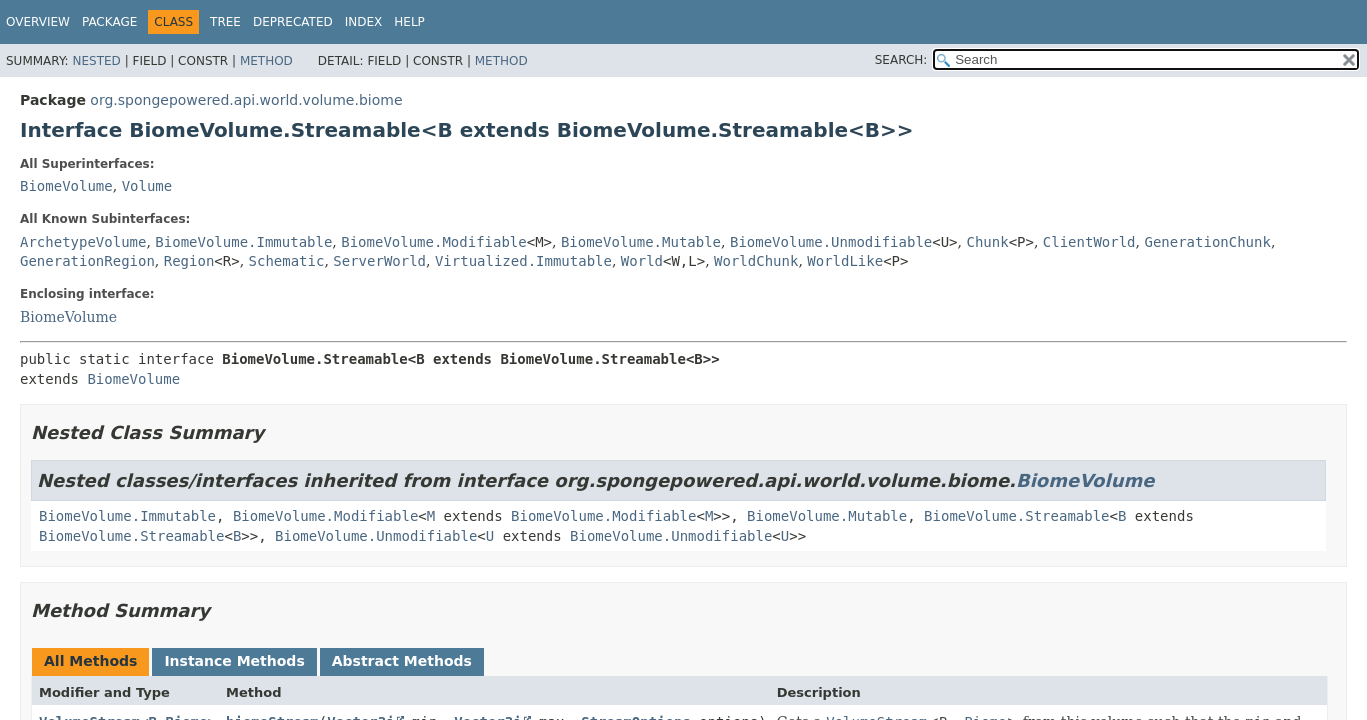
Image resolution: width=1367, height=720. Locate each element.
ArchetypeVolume (83, 242)
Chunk (987, 242)
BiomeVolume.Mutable (641, 242)
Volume (147, 186)
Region (189, 261)
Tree (225, 22)
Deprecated (293, 22)
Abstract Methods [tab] (402, 661)
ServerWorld (379, 261)
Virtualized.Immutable (523, 261)
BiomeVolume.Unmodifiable (831, 242)
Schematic (287, 261)
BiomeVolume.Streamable (1016, 516)
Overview (38, 22)
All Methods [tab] (90, 661)
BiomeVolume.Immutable (243, 242)
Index (364, 22)
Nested (96, 61)
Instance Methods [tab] (234, 661)
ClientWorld (1089, 242)
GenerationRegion (87, 261)
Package (109, 22)
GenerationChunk (1207, 242)
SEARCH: (901, 60)
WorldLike (845, 261)
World (642, 261)
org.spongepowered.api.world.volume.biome (246, 100)
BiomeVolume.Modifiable (433, 242)
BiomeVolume (66, 186)
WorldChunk (756, 261)
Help (409, 22)
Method (266, 61)
